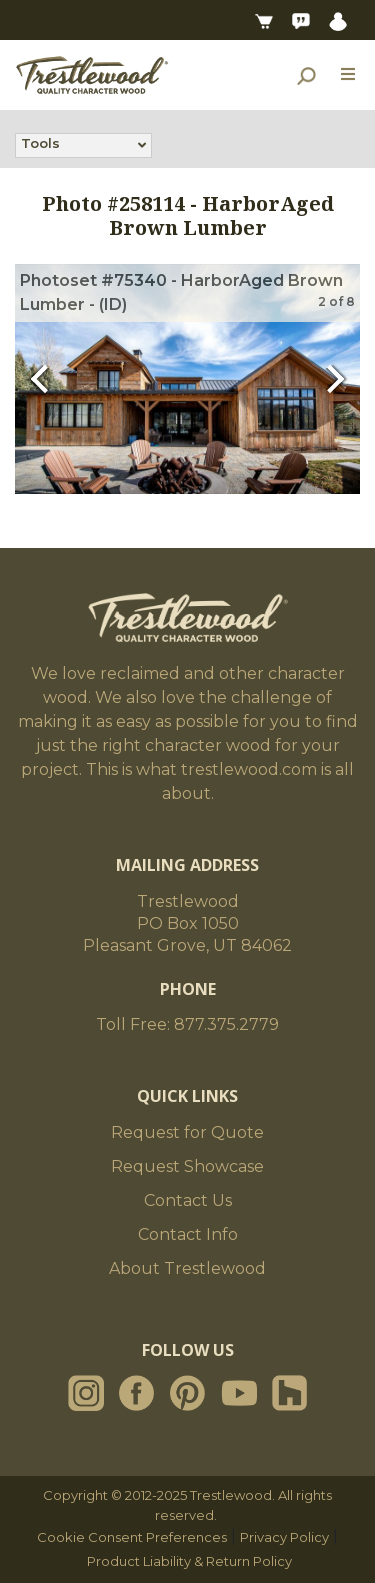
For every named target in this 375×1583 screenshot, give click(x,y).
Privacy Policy (284, 1537)
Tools (40, 145)
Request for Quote (187, 1132)
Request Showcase (187, 1166)
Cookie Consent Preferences (132, 1537)
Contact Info (188, 1234)
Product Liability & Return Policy (189, 1561)
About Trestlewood (187, 1268)
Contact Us (188, 1200)
